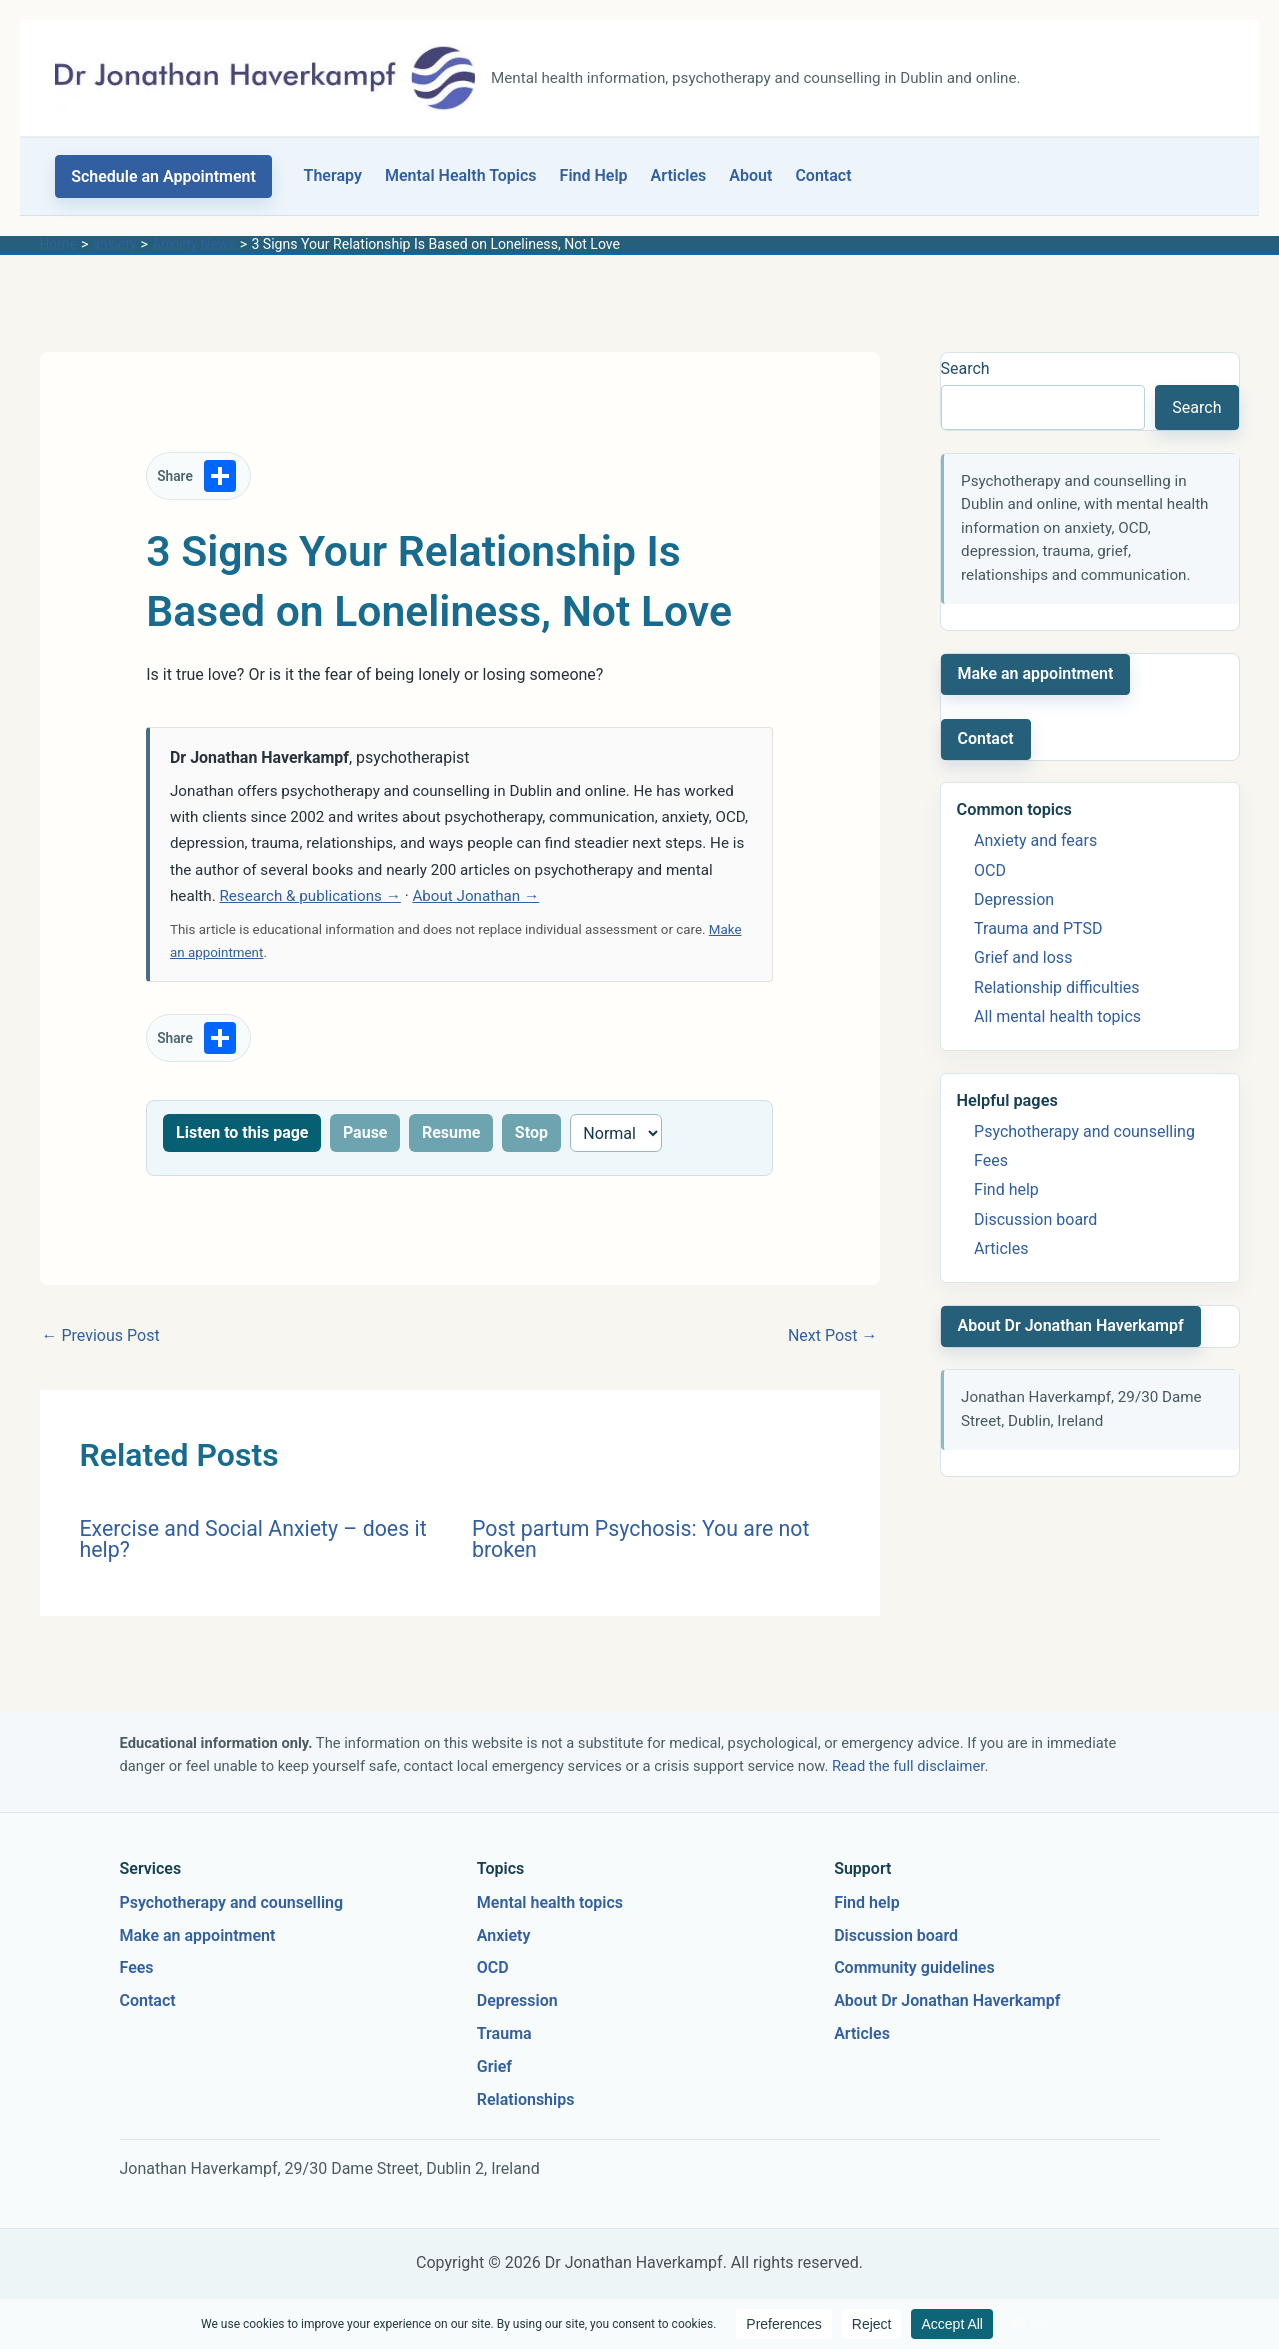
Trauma (504, 2033)
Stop (531, 1132)
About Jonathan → (475, 896)
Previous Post (101, 1335)
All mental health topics (1057, 1016)
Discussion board (1035, 1219)
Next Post (833, 1335)
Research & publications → (309, 896)
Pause (365, 1132)
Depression (1014, 899)
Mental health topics (550, 1902)
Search (965, 368)
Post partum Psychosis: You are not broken (640, 1539)
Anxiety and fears (1035, 840)
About (750, 175)
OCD (990, 870)
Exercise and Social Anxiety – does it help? (253, 1539)
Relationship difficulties (1056, 987)
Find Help (594, 175)
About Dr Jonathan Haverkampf (1071, 1325)
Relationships (526, 2099)
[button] (163, 176)
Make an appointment (1036, 673)
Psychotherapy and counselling (1084, 1131)
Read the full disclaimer (908, 1766)
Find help (1006, 1189)
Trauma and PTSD (1038, 928)
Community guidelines (914, 1967)
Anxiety (504, 1935)
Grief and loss (1023, 957)
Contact (823, 175)
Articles (679, 175)
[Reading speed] (616, 1133)
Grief (494, 2066)
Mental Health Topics (461, 175)
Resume (451, 1132)
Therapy (333, 175)
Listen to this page (242, 1132)
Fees (991, 1160)
